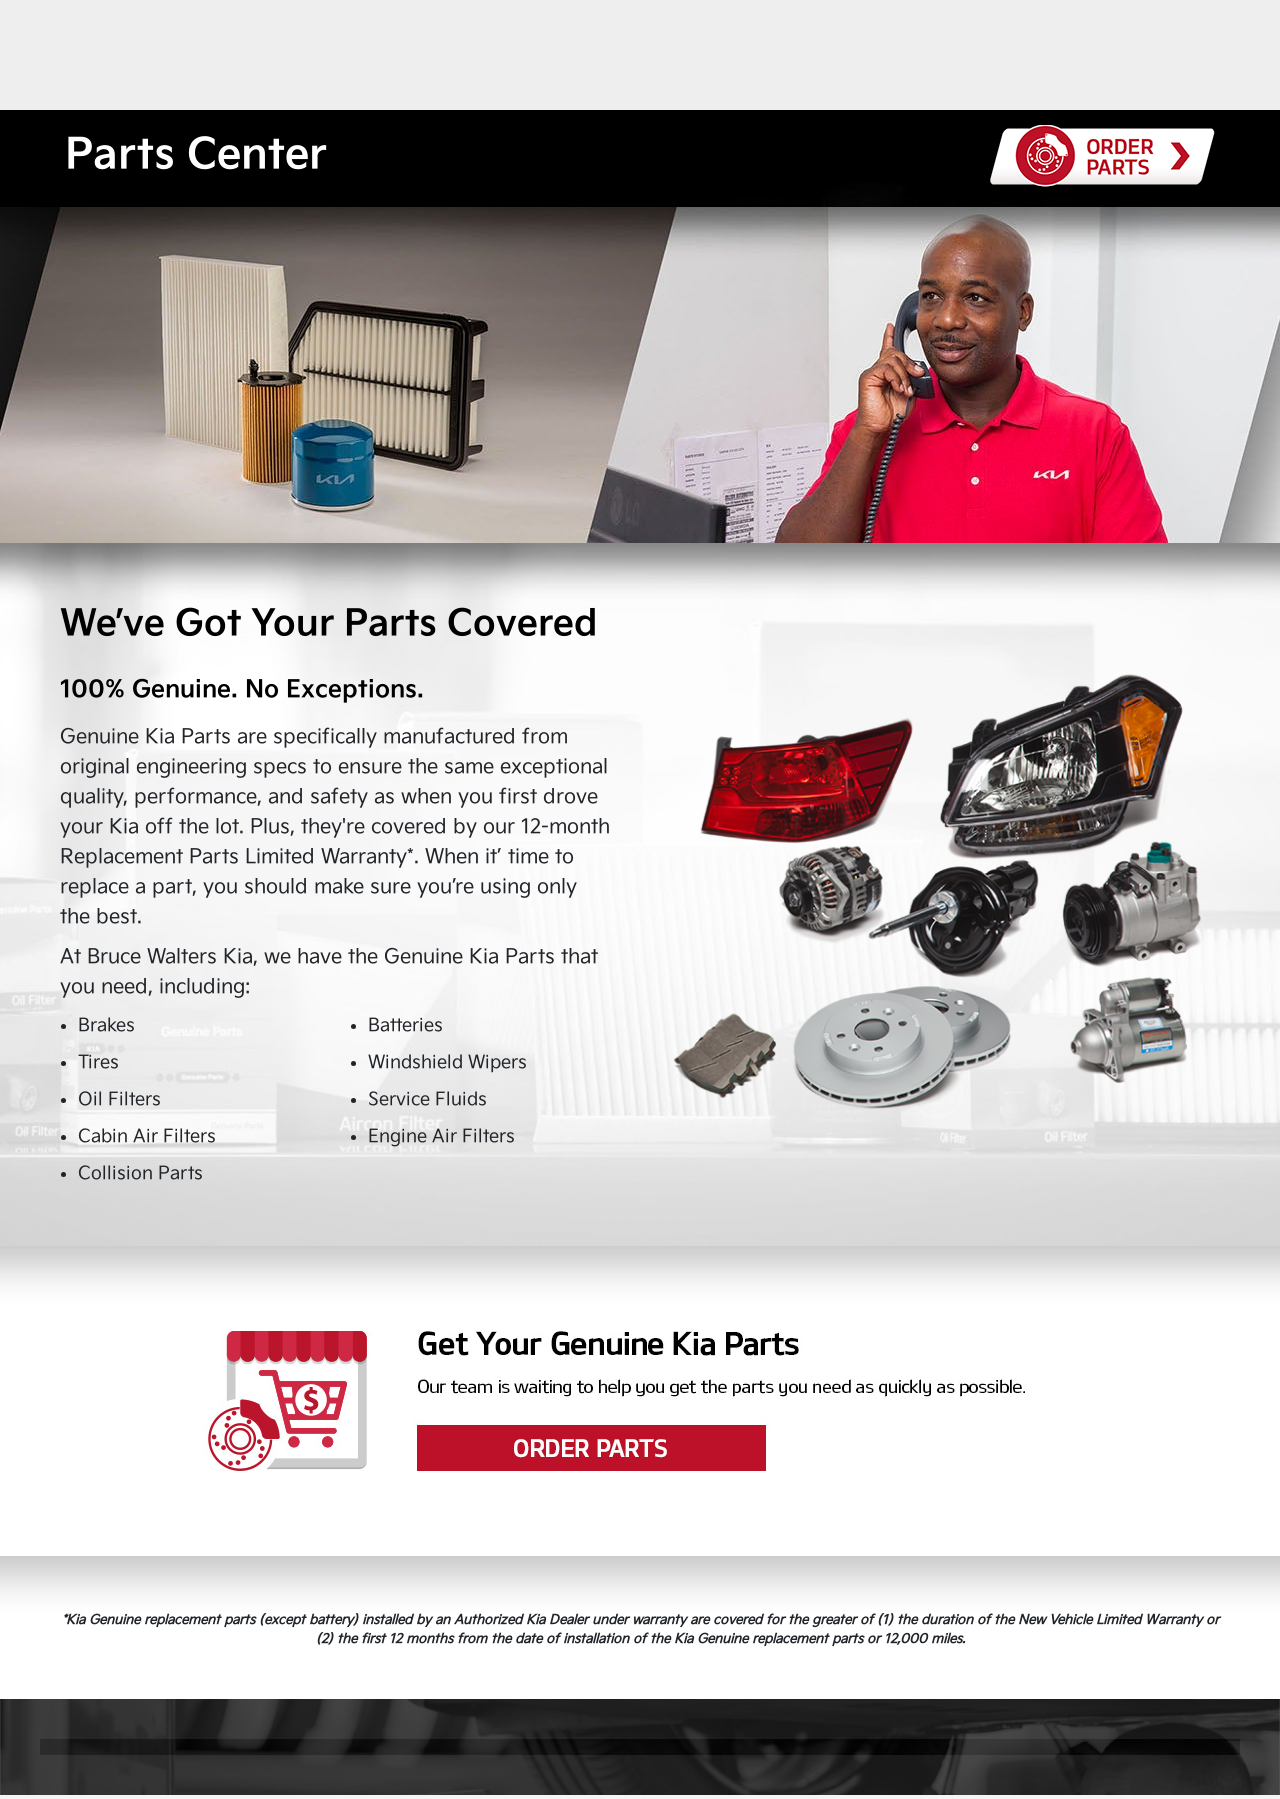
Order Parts (640, 1401)
